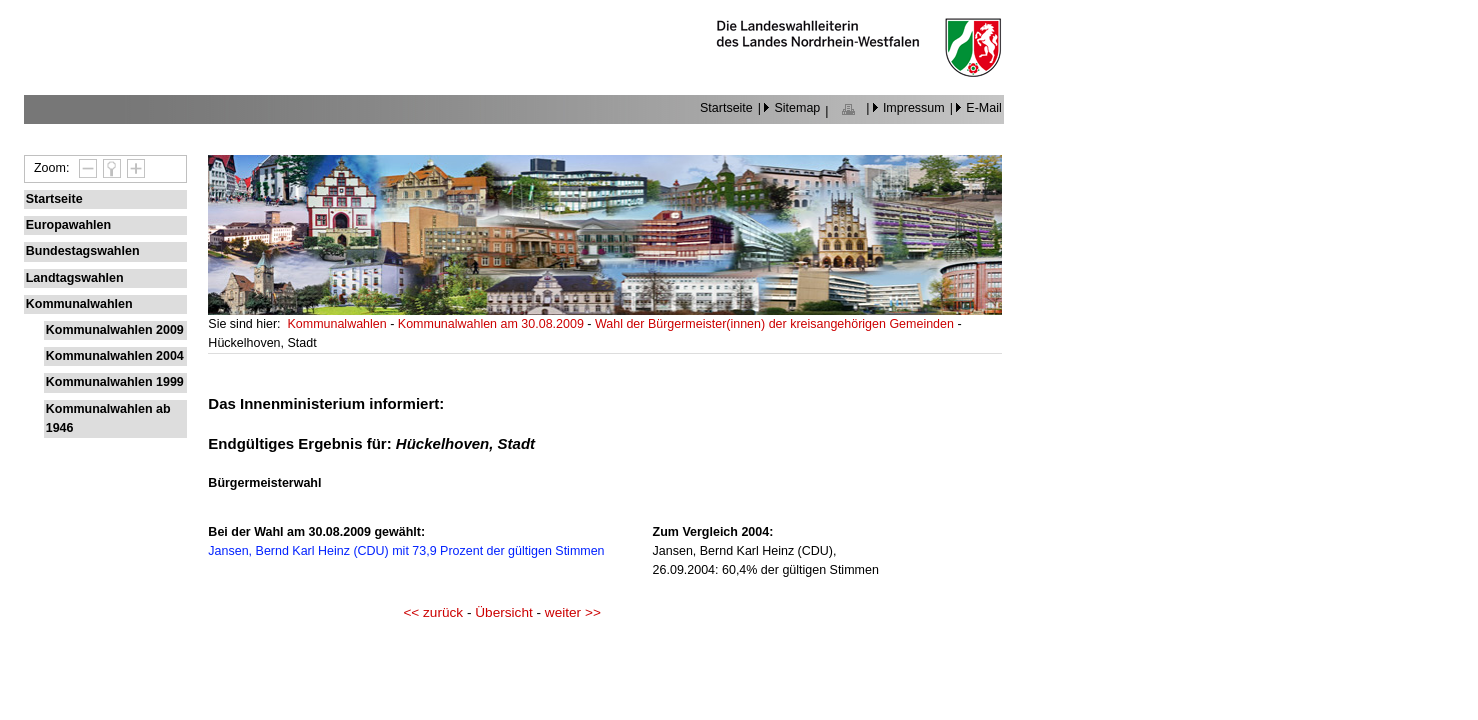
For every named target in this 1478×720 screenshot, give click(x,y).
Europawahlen (68, 225)
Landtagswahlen (75, 278)
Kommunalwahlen (79, 304)
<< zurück (433, 612)
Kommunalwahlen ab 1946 (108, 418)
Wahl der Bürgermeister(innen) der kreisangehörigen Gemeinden (776, 324)
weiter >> (573, 612)
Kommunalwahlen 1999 (115, 382)
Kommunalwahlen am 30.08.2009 (492, 324)
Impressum (914, 108)
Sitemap (797, 108)
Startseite (726, 108)
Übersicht (503, 612)
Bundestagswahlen (83, 251)
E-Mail (983, 108)
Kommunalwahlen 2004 (115, 356)
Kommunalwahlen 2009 (115, 330)
